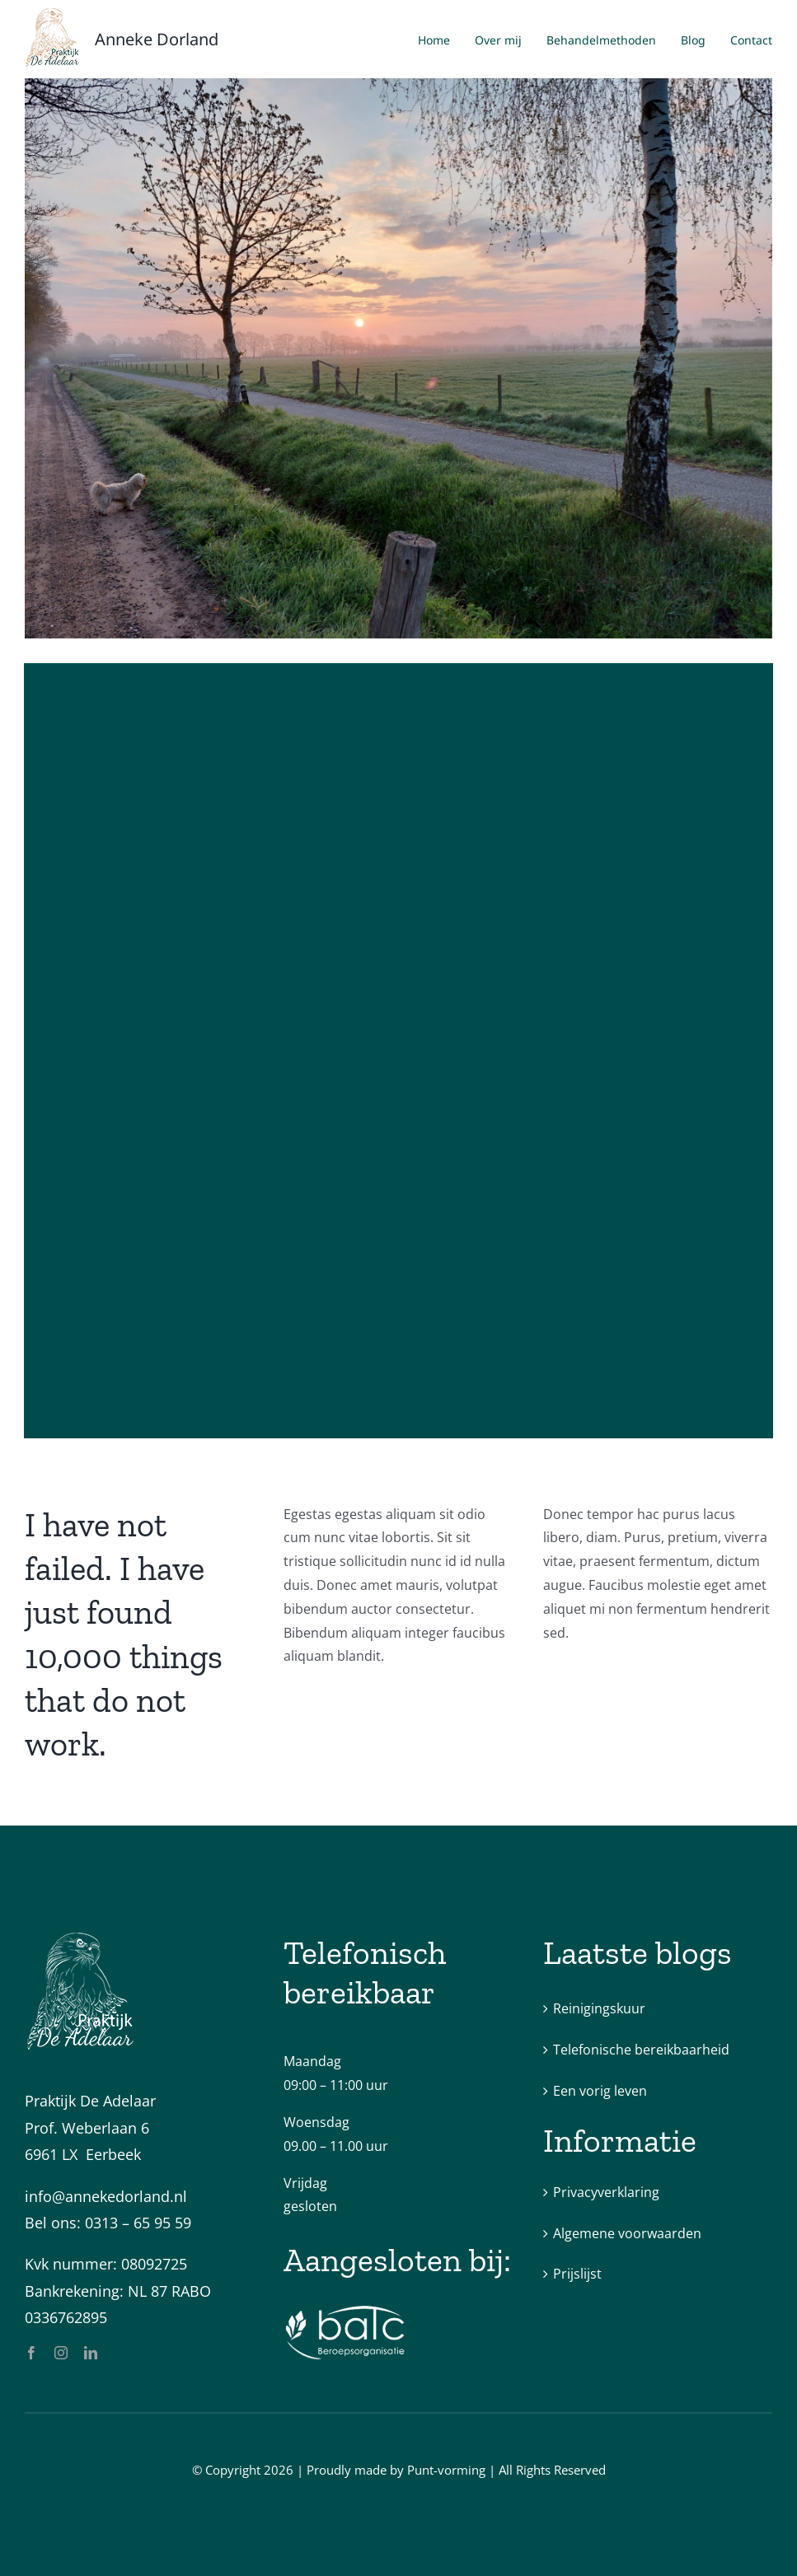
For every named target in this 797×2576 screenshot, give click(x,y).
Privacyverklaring (606, 2192)
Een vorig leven (600, 2091)
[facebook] (31, 2352)
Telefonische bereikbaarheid (641, 2050)
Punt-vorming (446, 2469)
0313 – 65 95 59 (138, 2222)
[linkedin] (90, 2352)
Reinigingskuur (599, 2008)
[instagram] (61, 2352)
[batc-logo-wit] (345, 2311)
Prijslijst (577, 2274)
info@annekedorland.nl (106, 2196)
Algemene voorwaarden (627, 2233)
